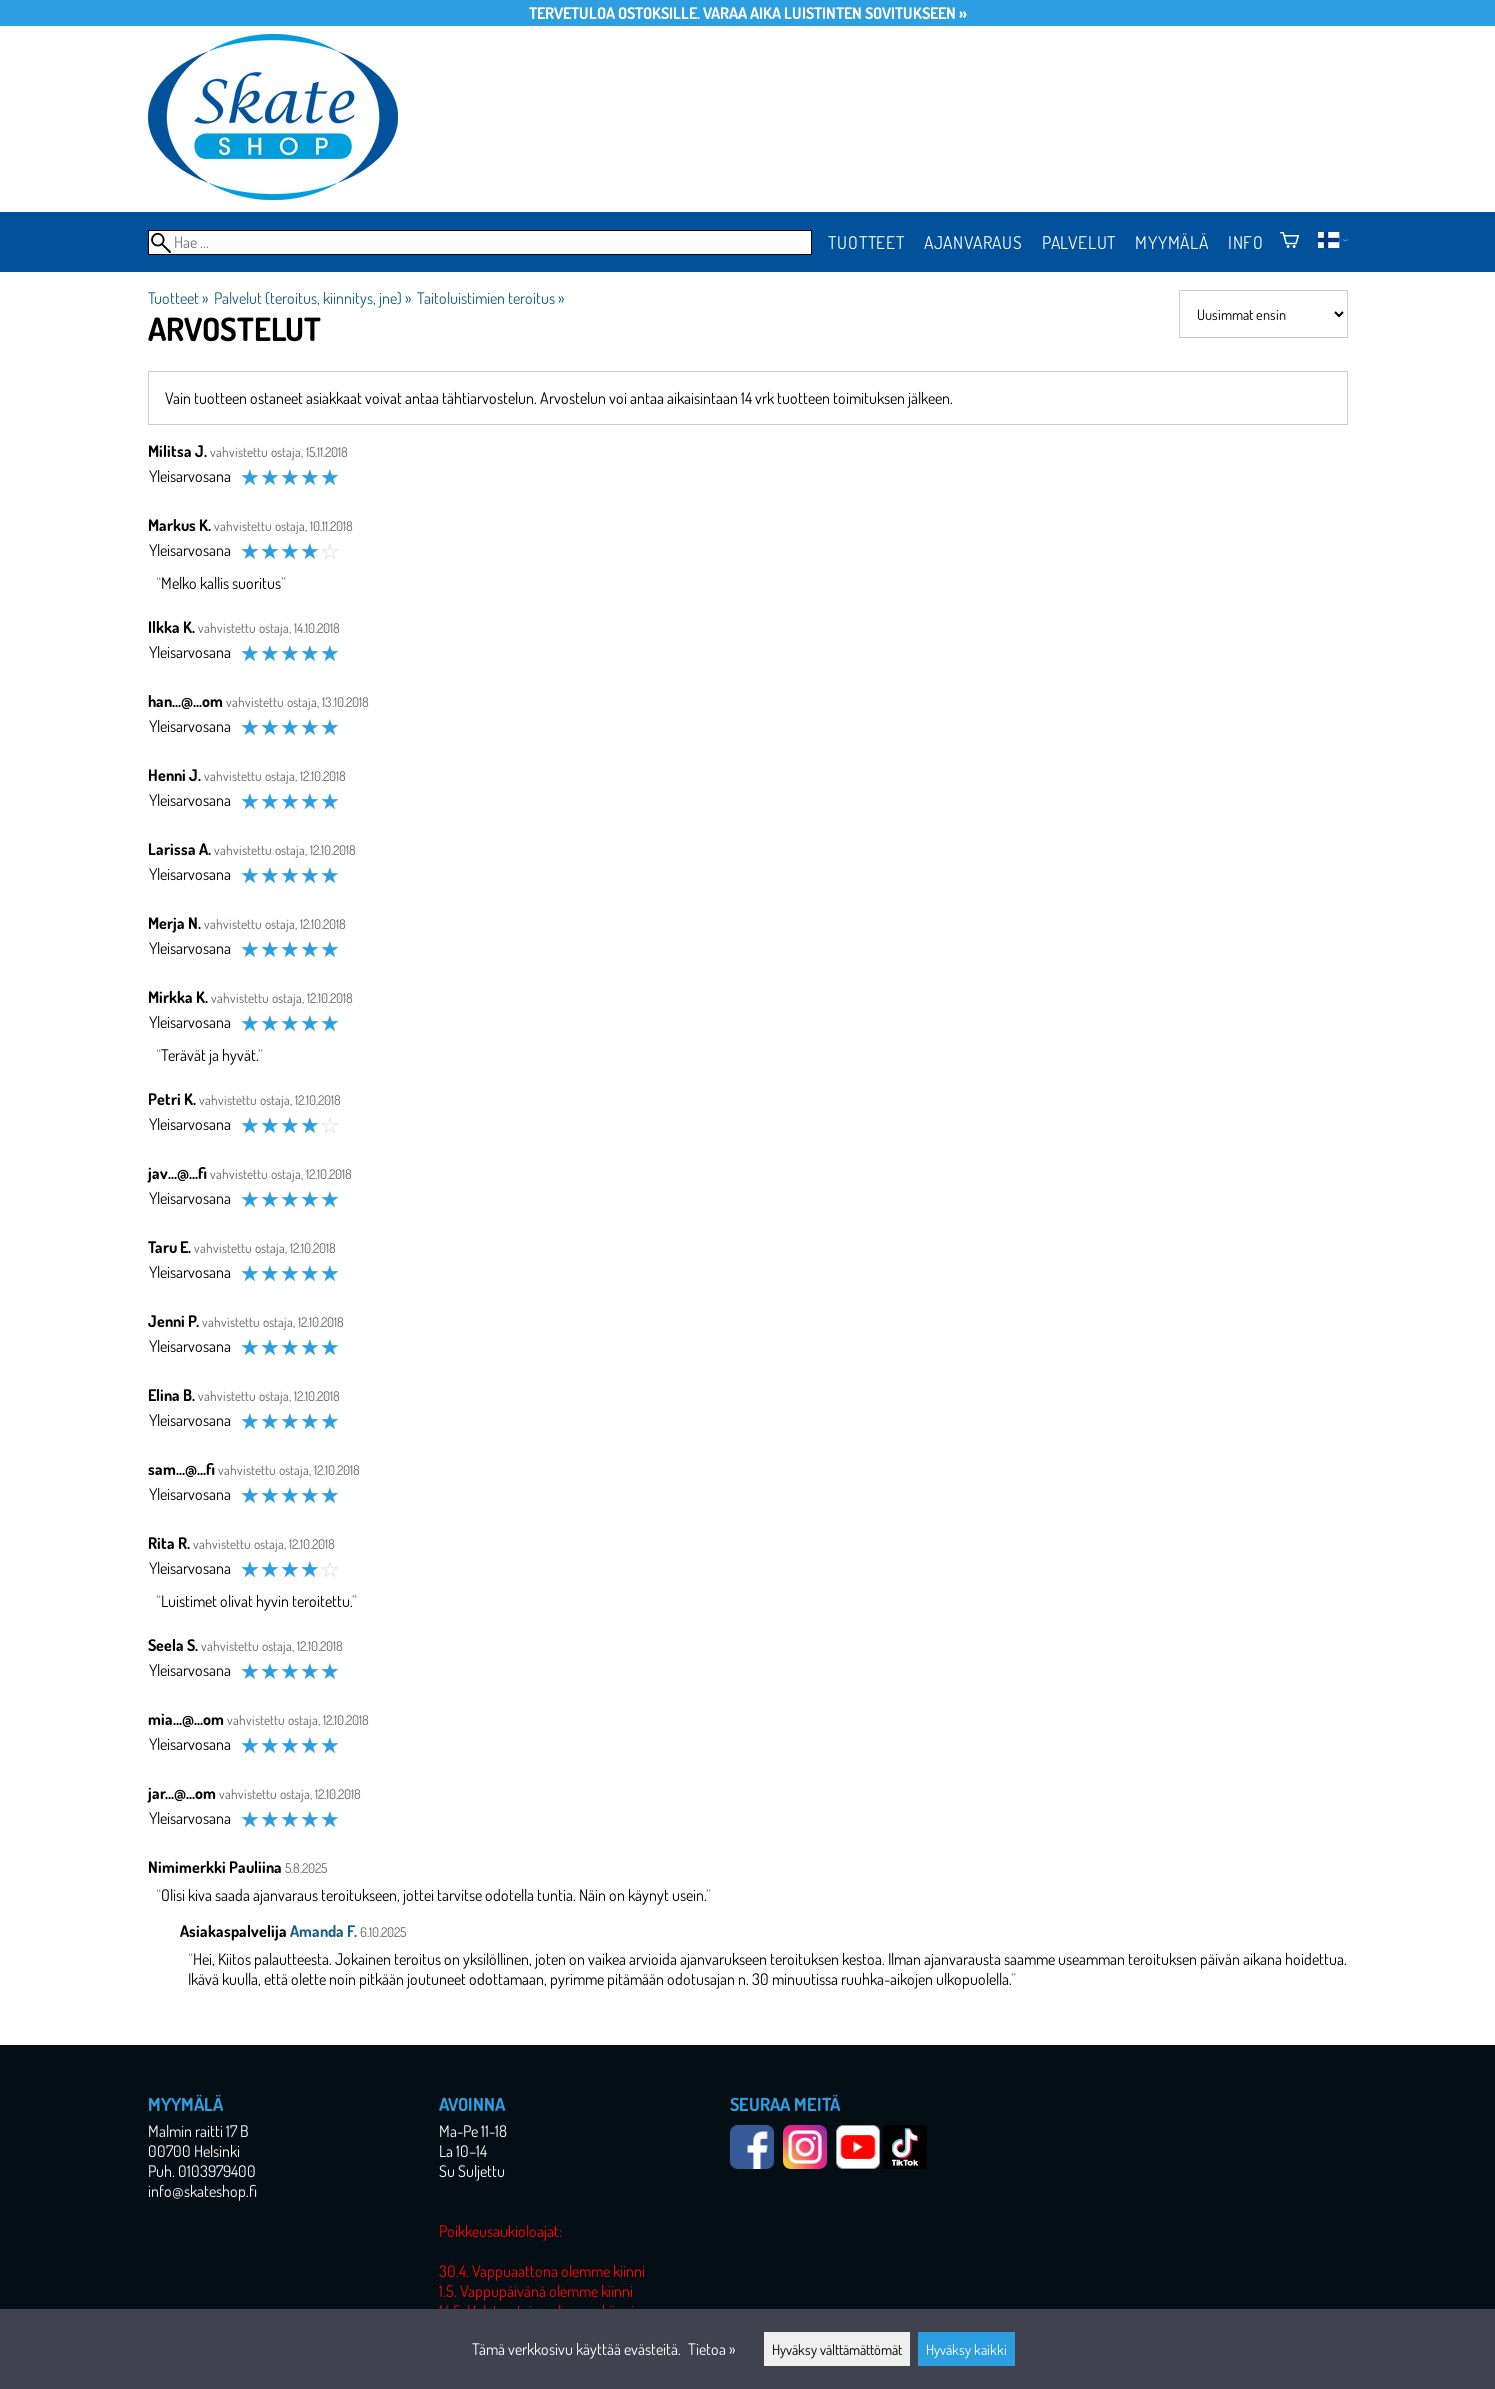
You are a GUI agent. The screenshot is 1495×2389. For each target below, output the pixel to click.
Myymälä (1172, 242)
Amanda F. (323, 1931)
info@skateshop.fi (202, 2191)
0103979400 (217, 2171)
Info (1246, 242)
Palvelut (1079, 242)
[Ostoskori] (1289, 242)
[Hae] (480, 242)
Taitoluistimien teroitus (490, 298)
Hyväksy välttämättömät (837, 2349)
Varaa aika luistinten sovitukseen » (835, 13)
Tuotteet (866, 242)
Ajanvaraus (973, 242)
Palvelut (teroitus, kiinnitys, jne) (312, 298)
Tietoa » (711, 2349)
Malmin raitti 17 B (198, 2131)
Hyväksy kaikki (966, 2349)
